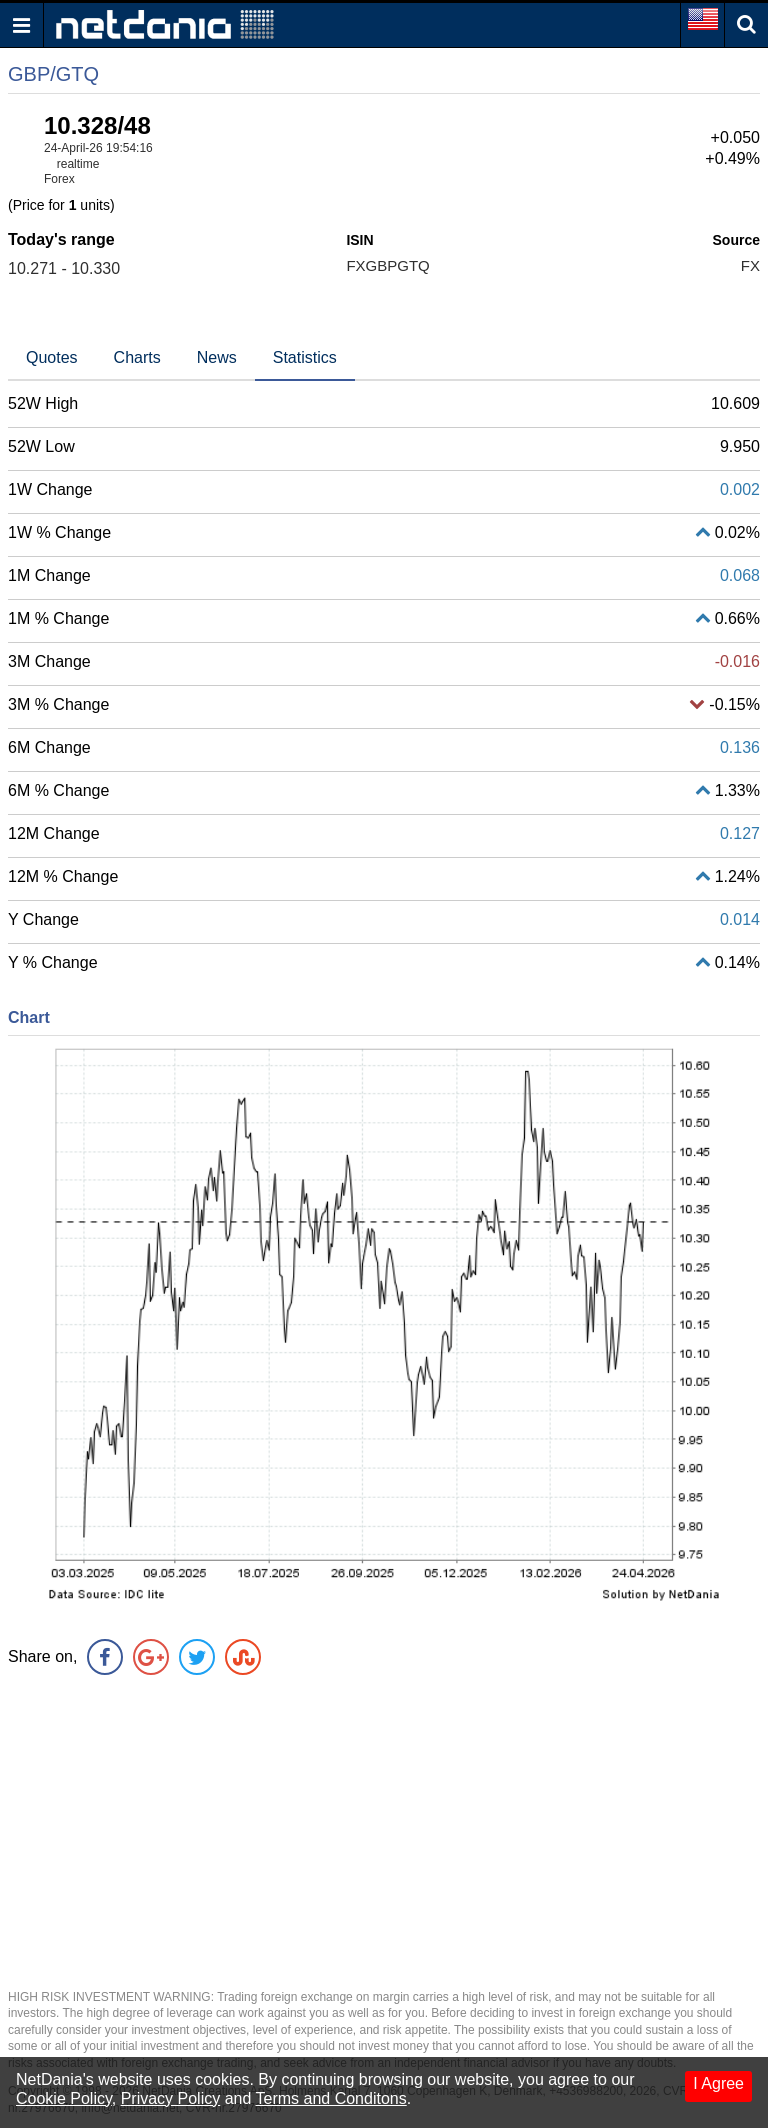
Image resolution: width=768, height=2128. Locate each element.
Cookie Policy (64, 2098)
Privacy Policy (171, 2098)
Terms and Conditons (331, 2098)
